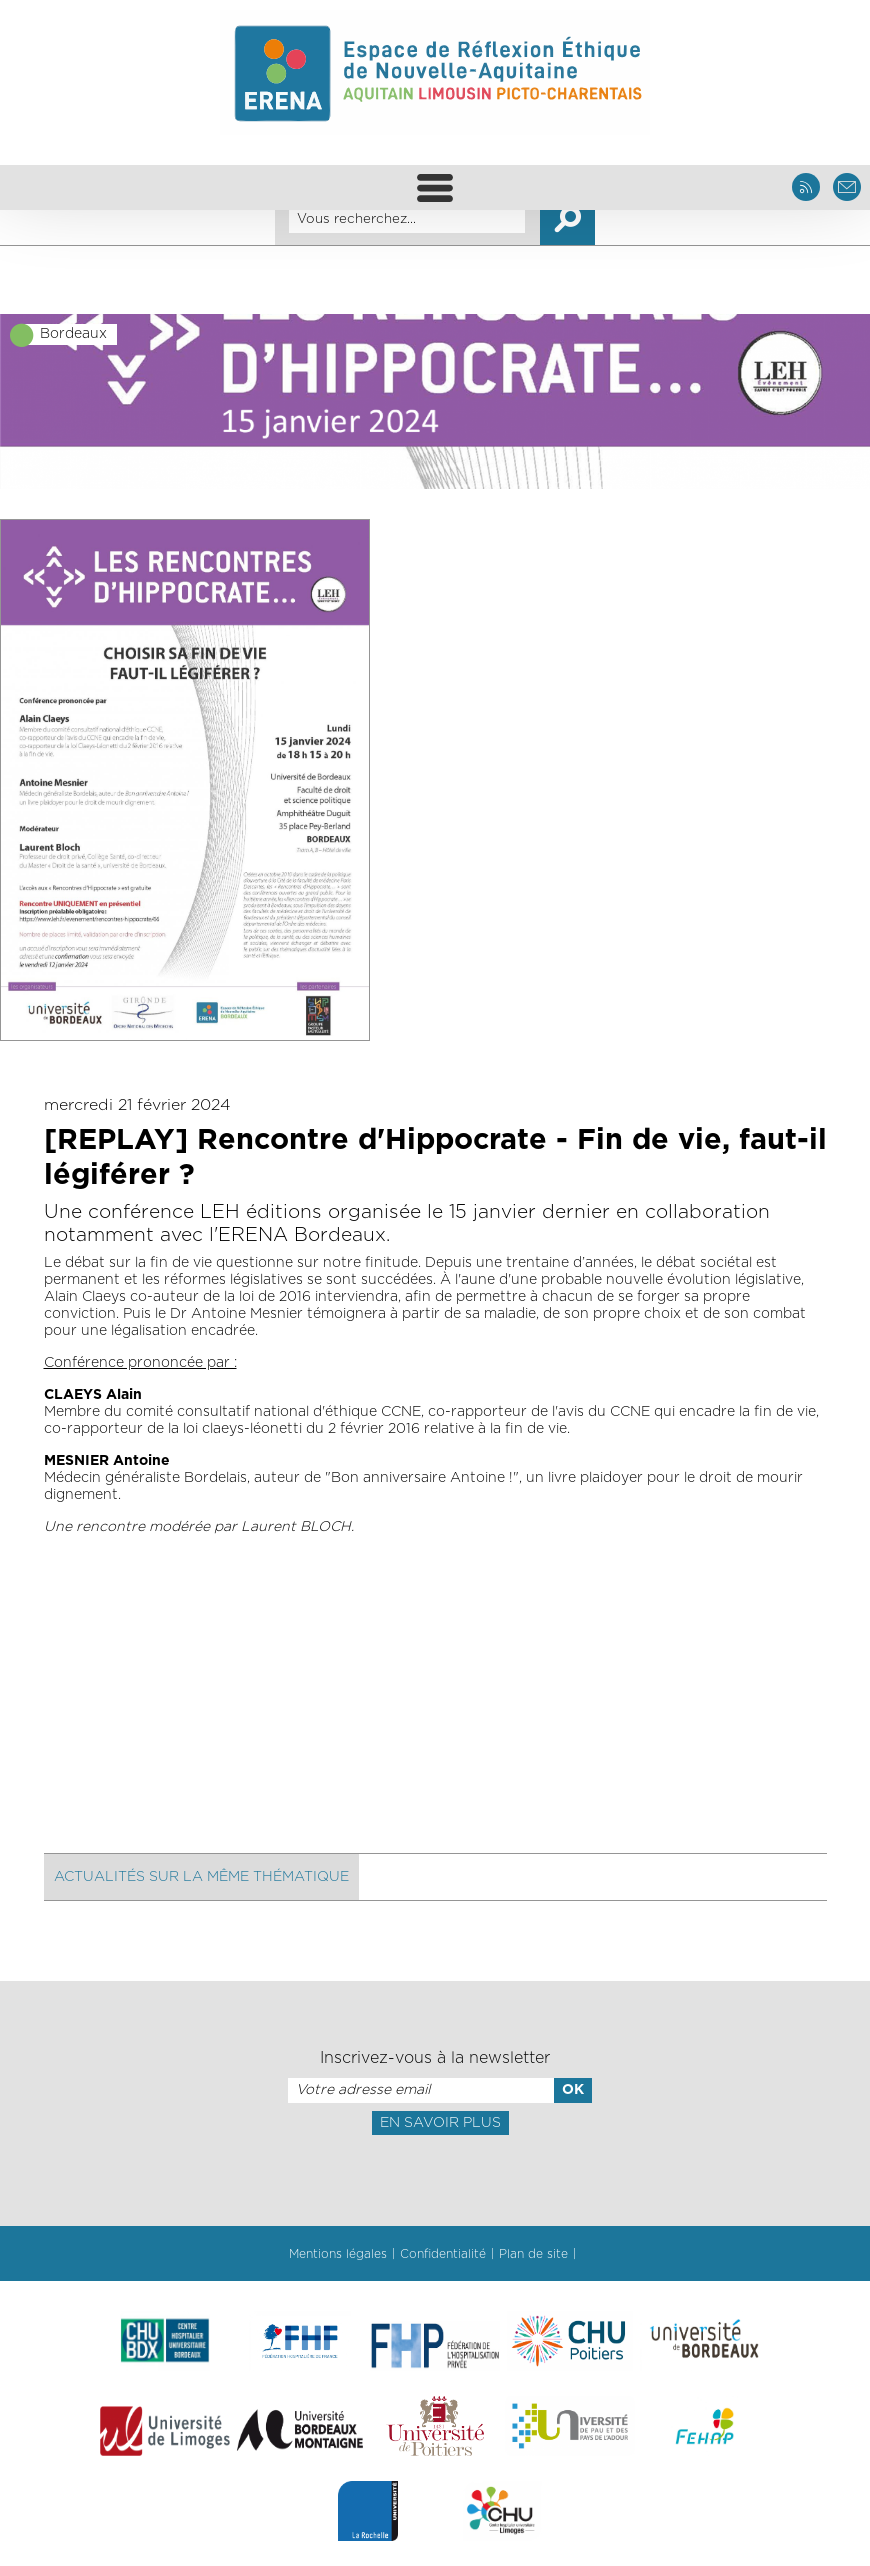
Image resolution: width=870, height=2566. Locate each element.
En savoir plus (440, 2123)
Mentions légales (338, 2254)
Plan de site (533, 2254)
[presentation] (435, 2179)
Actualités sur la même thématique (201, 1877)
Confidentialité (443, 2254)
